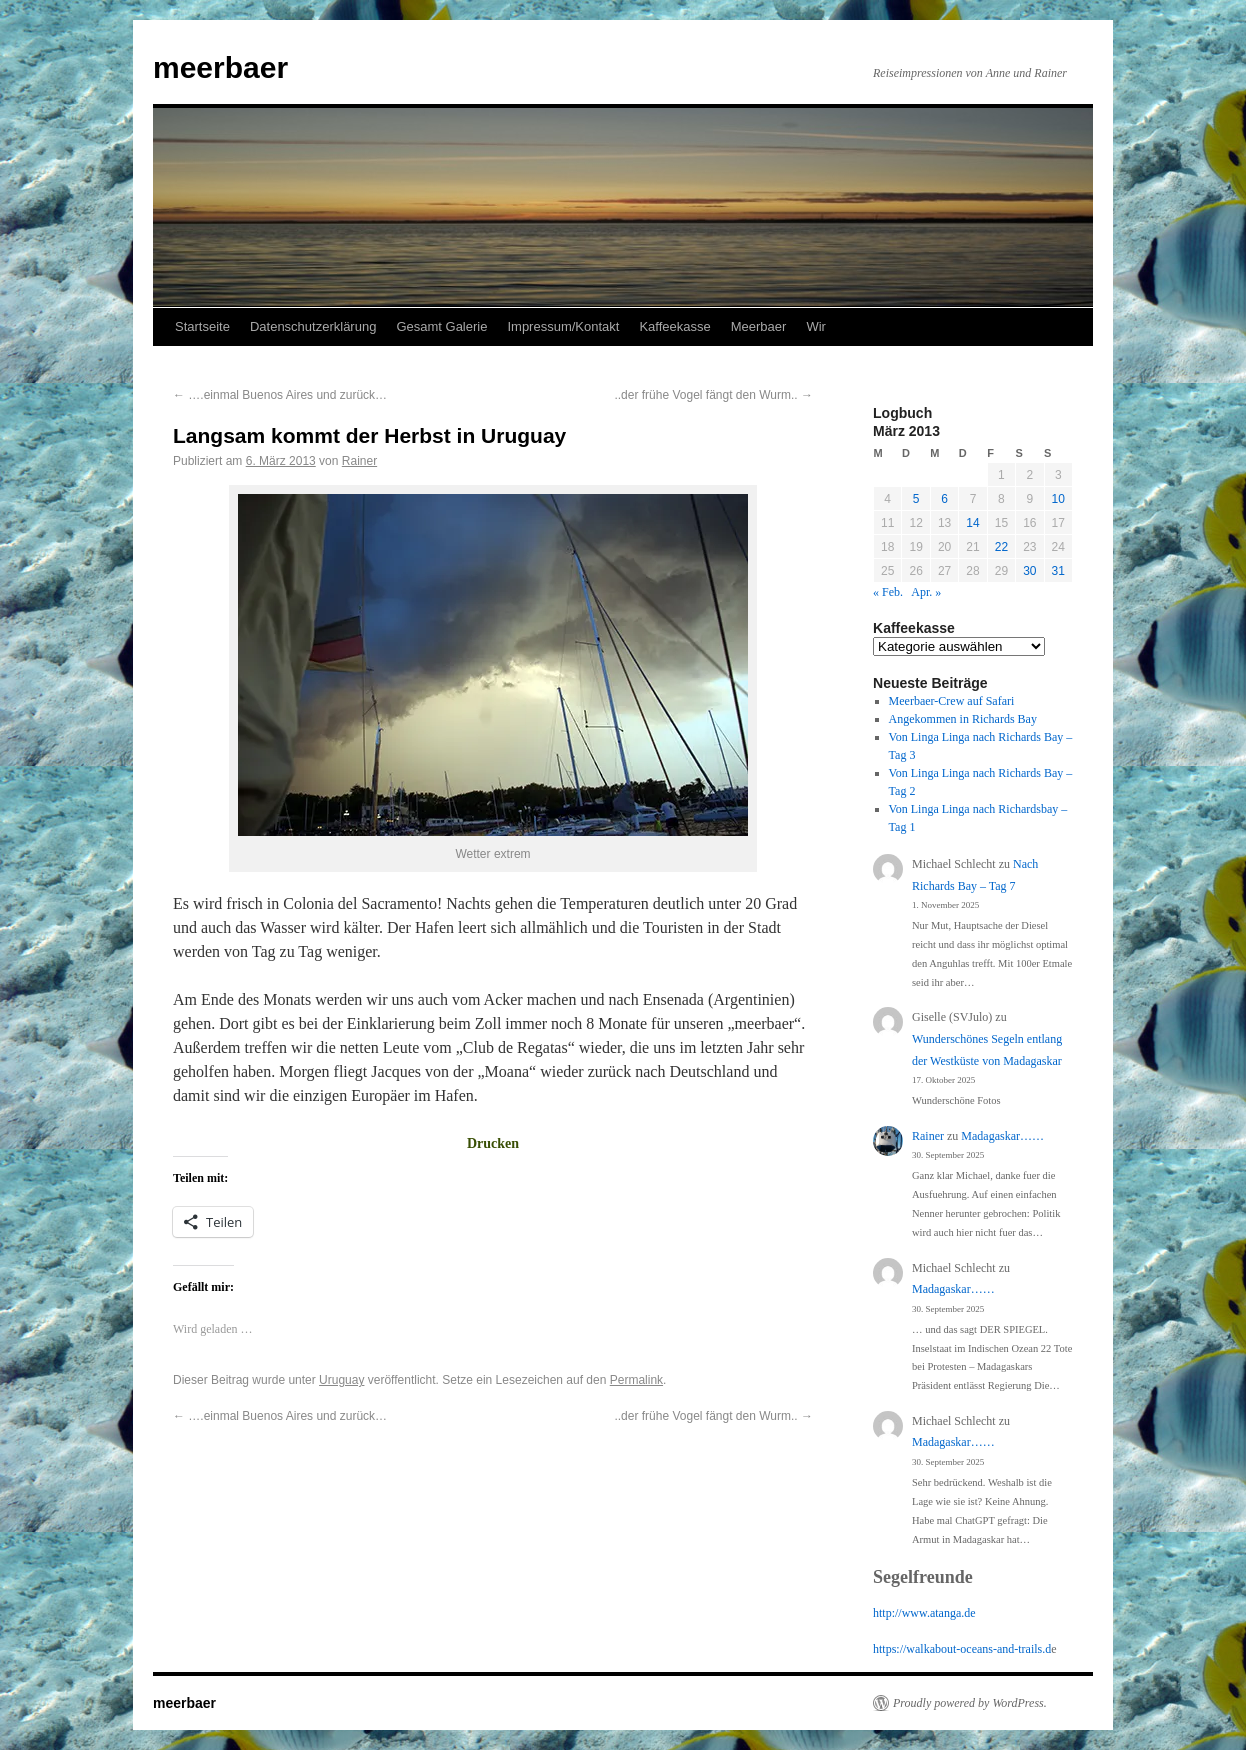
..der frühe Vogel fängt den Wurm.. (713, 395)
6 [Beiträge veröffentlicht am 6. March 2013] (944, 499)
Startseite (202, 326)
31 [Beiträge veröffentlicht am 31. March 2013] (1058, 571)
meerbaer (220, 67)
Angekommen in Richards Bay (963, 719)
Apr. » (926, 592)
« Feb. (888, 592)
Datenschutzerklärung (313, 326)
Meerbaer (759, 326)
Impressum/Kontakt (563, 326)
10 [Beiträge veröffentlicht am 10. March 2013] (1058, 499)
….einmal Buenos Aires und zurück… (280, 395)
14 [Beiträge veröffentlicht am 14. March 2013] (972, 523)
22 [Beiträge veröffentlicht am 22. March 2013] (1001, 547)
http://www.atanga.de (924, 1613)
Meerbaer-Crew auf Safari (952, 701)
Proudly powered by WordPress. (970, 1703)
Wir (816, 326)
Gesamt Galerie (441, 326)
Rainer (359, 461)
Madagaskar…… (1002, 1136)
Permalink (636, 1380)
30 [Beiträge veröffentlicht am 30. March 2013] (1029, 571)
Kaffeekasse (674, 326)
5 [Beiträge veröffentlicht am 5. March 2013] (916, 499)
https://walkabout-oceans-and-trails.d (962, 1649)
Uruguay (341, 1380)
